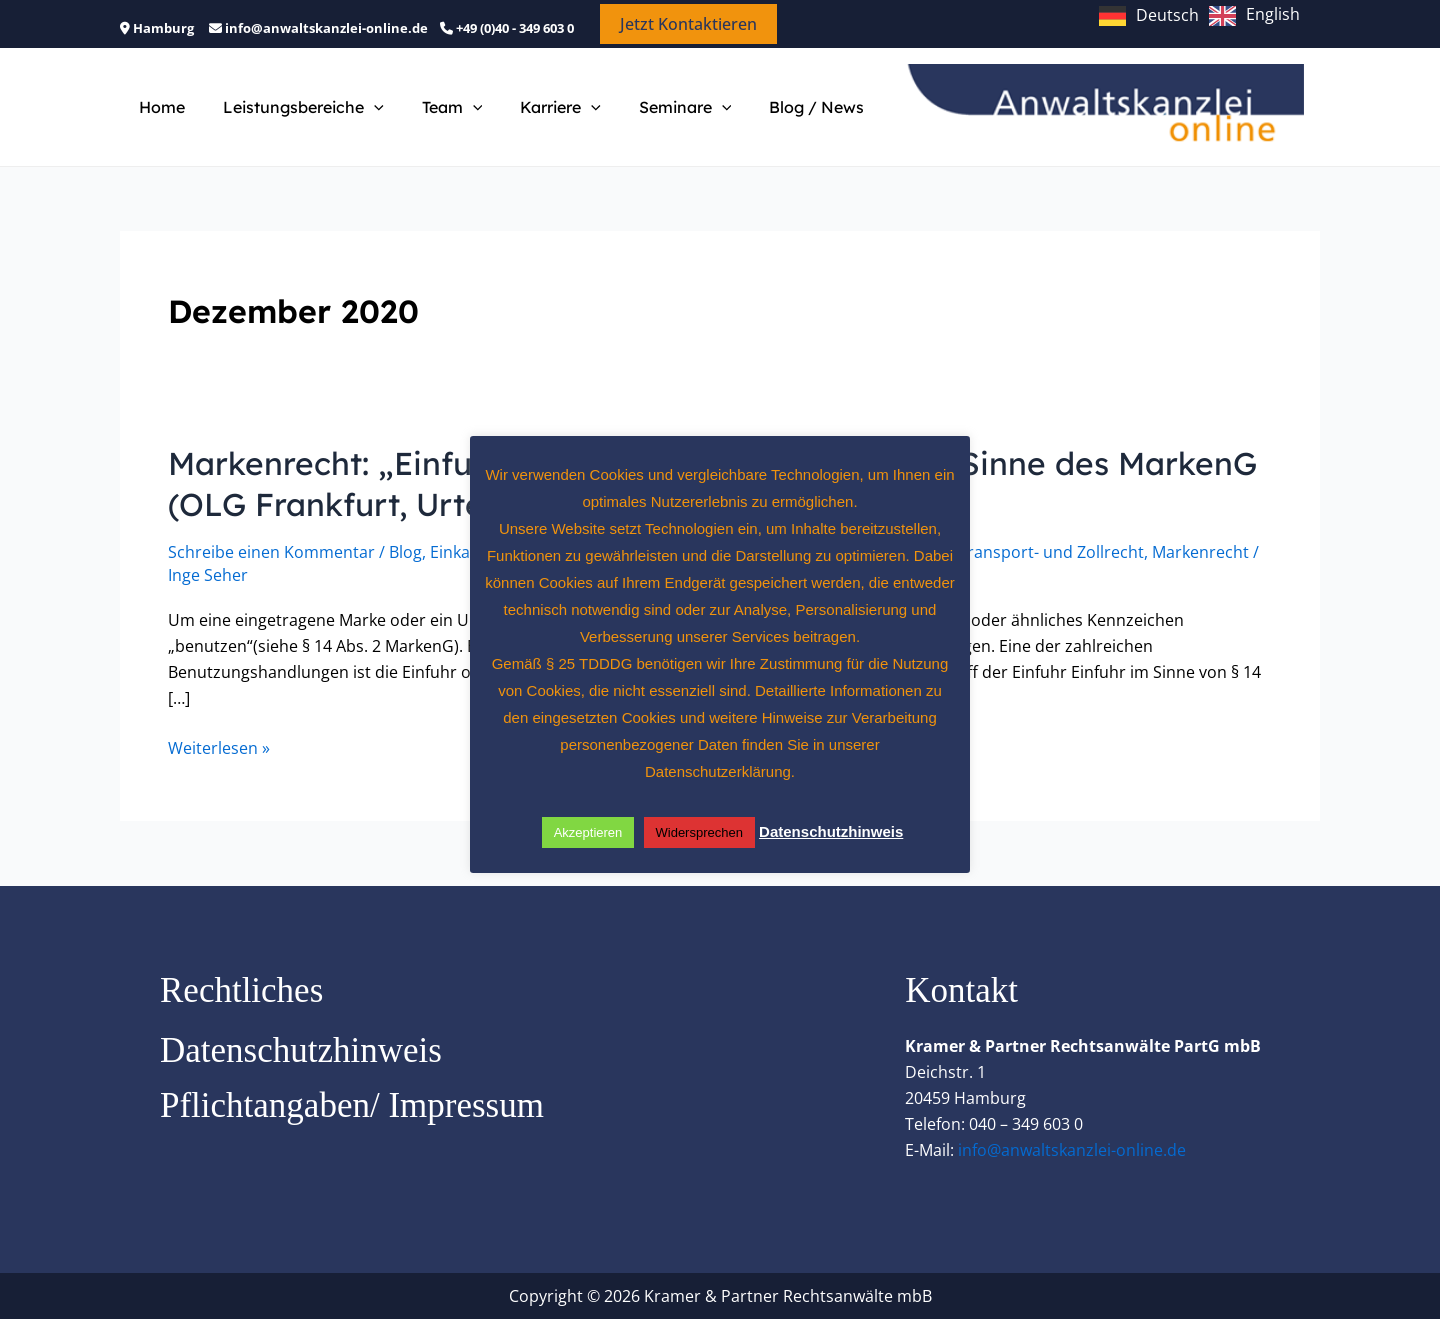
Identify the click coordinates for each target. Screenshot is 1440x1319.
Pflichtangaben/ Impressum (352, 1105)
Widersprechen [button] (699, 832)
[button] (688, 24)
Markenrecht (1200, 552)
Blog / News (783, 107)
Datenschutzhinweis (301, 1050)
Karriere (539, 107)
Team (437, 107)
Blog (405, 552)
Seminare (658, 107)
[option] (1254, 16)
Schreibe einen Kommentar (271, 552)
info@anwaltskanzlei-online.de (1072, 1150)
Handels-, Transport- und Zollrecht (1013, 552)
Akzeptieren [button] (588, 832)
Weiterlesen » (219, 748)
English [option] (1273, 14)
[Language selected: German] (1204, 14)
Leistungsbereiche (294, 107)
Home (159, 107)
